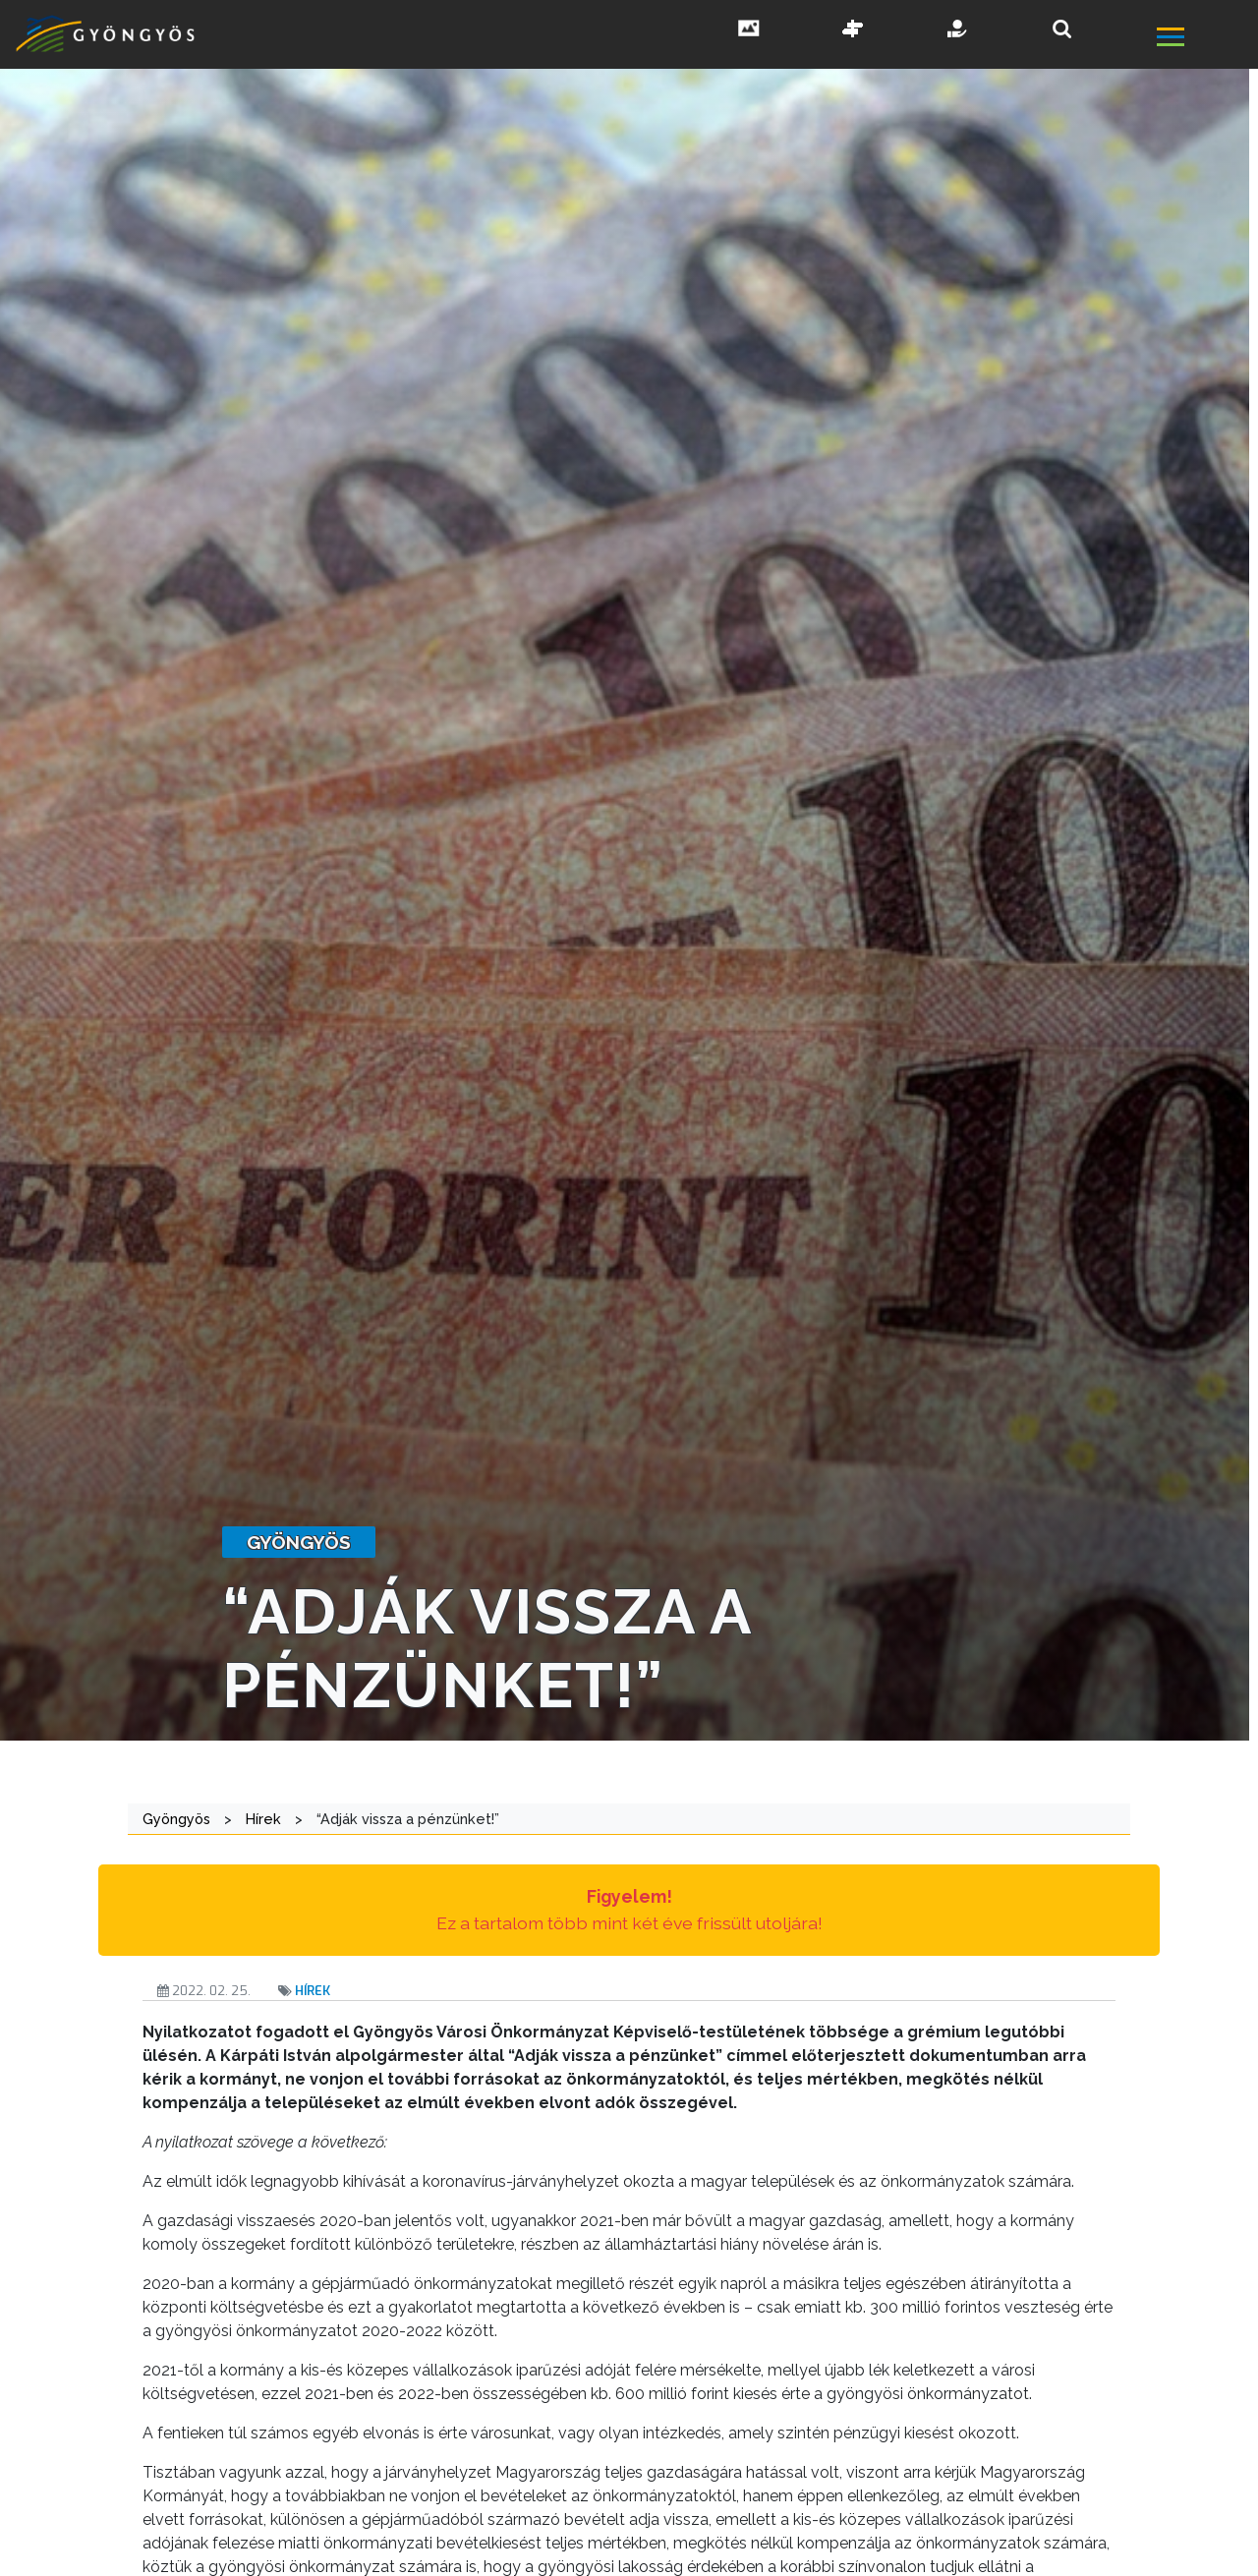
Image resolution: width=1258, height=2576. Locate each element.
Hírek (312, 1990)
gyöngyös (299, 1542)
